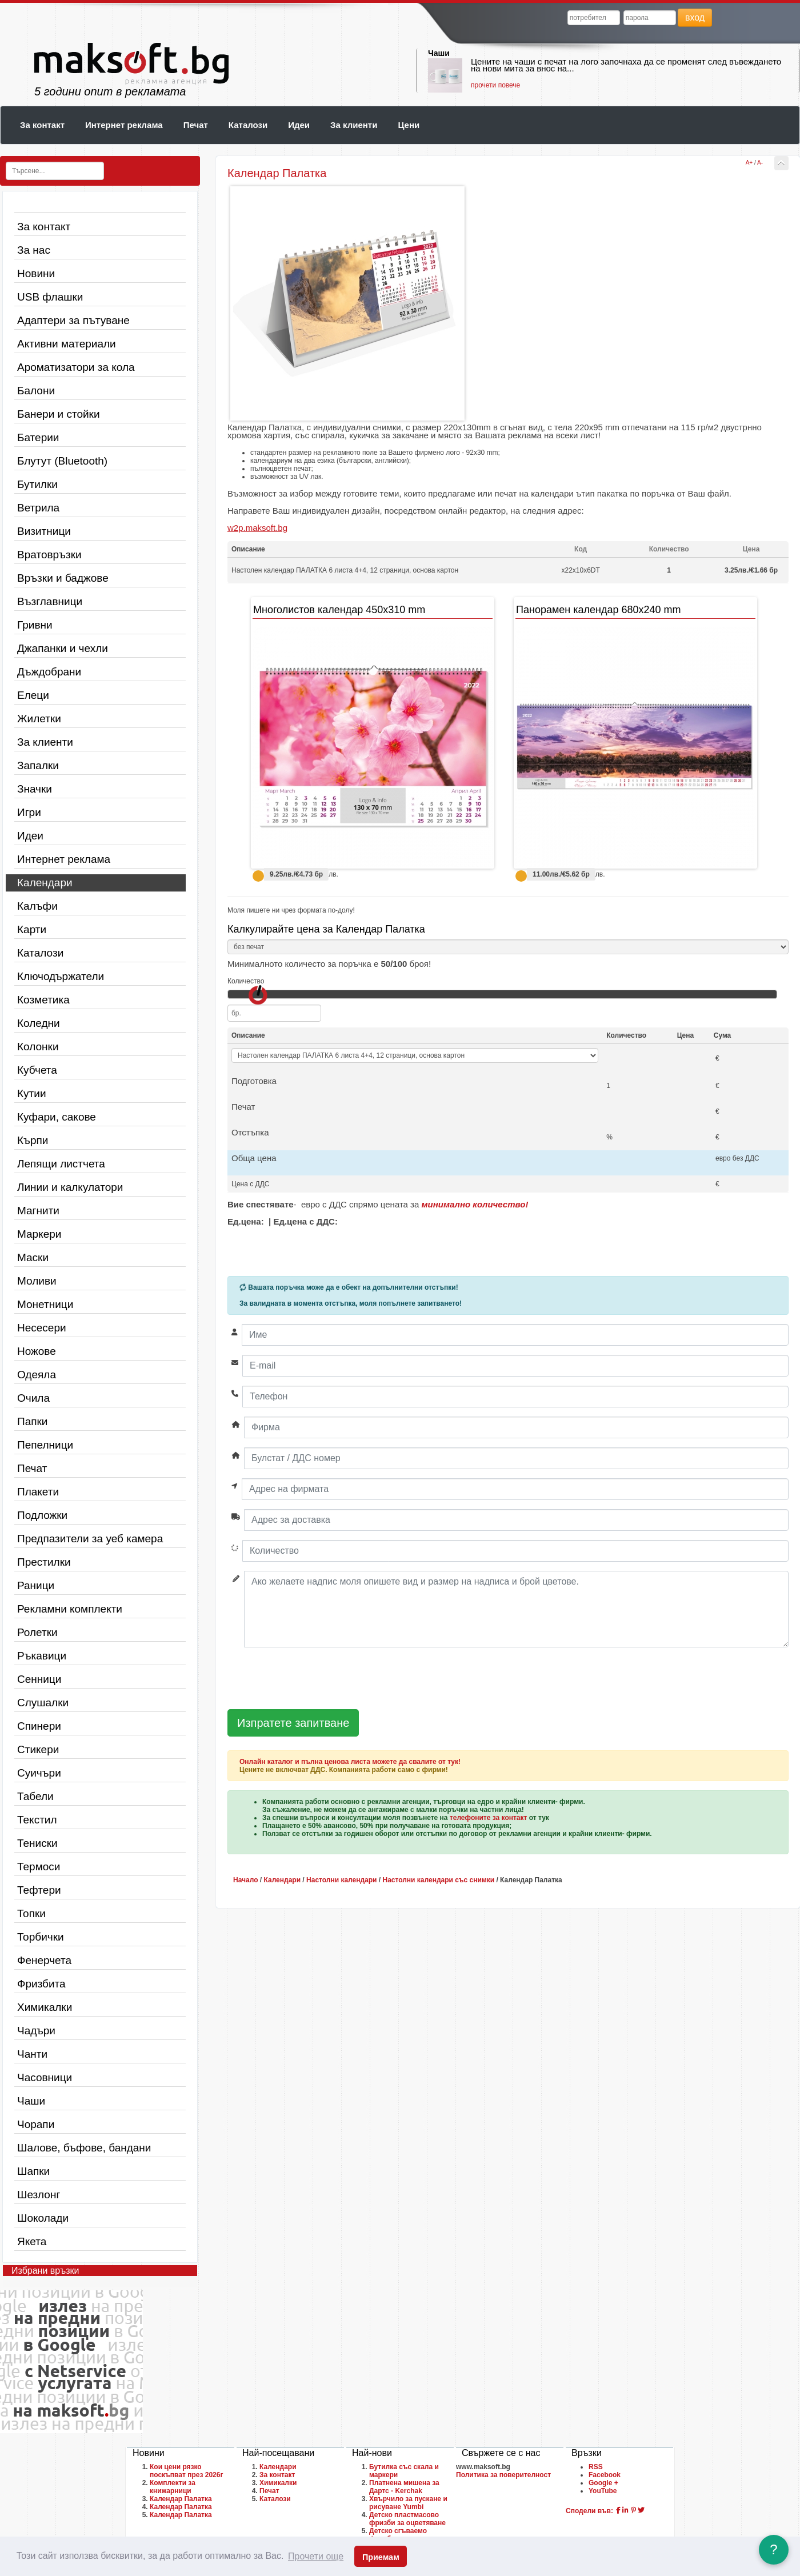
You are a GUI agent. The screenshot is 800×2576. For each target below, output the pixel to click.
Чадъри (36, 2031)
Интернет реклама (124, 125)
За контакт (42, 125)
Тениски (37, 1843)
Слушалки (43, 1703)
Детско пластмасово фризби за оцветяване (407, 2519)
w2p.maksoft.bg (257, 528)
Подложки (42, 1515)
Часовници (44, 2077)
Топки (31, 1913)
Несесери (41, 1328)
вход (695, 17)
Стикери (38, 1749)
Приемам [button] (380, 2557)
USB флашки (50, 297)
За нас (33, 250)
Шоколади (43, 2218)
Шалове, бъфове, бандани (84, 2148)
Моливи (37, 1281)
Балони (36, 391)
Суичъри (39, 1773)
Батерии (38, 437)
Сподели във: (589, 2511)
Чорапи (35, 2124)
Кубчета (37, 1070)
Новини (36, 273)
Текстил (37, 1820)
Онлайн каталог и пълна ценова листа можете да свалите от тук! (350, 1762)
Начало (245, 1880)
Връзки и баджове (63, 578)
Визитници (44, 531)
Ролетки (37, 1632)
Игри (29, 812)
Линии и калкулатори (70, 1187)
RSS (596, 2467)
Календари (45, 883)
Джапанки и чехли (62, 648)
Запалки (38, 765)
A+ (749, 162)
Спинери (39, 1726)
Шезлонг (38, 2195)
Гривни (35, 625)
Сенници (39, 1679)
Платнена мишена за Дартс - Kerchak (404, 2487)
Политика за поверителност (503, 2475)
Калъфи (37, 906)
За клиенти (353, 125)
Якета (31, 2241)
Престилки (44, 1562)
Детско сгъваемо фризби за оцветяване (407, 2535)
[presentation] (314, 1679)
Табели (35, 1796)
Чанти (32, 2054)
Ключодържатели (60, 976)
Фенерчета (44, 1960)
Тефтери (39, 1890)
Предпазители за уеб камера (90, 1539)
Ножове (36, 1351)
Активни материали (66, 344)
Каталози (248, 125)
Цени (408, 125)
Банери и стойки (58, 414)
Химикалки (44, 2007)
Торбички (40, 1937)
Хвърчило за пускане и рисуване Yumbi (408, 2503)
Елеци (33, 695)
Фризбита (41, 1984)
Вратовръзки (49, 555)
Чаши (439, 53)
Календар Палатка (181, 2499)
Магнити (38, 1211)
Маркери (39, 1234)
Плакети (38, 1492)
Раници (35, 1585)
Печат (195, 125)
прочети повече (495, 85)
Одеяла (36, 1375)
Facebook (605, 2475)
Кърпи (32, 1140)
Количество (245, 981)
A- (760, 162)
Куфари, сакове (56, 1117)
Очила (33, 1398)
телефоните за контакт (488, 1818)
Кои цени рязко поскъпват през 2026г (186, 2471)
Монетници (45, 1304)
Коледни (38, 1023)
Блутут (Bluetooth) (62, 461)
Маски (33, 1257)
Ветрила (38, 508)
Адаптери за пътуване (73, 320)
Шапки (33, 2171)
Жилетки (39, 719)
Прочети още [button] (315, 2556)
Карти (31, 929)
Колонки (38, 1047)
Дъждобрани (49, 672)
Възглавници (49, 601)
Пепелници (45, 1445)
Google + (603, 2483)
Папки (32, 1421)
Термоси (38, 1867)
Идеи (299, 125)
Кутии (31, 1093)
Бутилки (37, 484)
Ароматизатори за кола (76, 367)
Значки (34, 789)
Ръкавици (41, 1656)
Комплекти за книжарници (172, 2487)
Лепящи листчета (61, 1164)
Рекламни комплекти (69, 1609)
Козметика (43, 1000)
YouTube (603, 2491)
